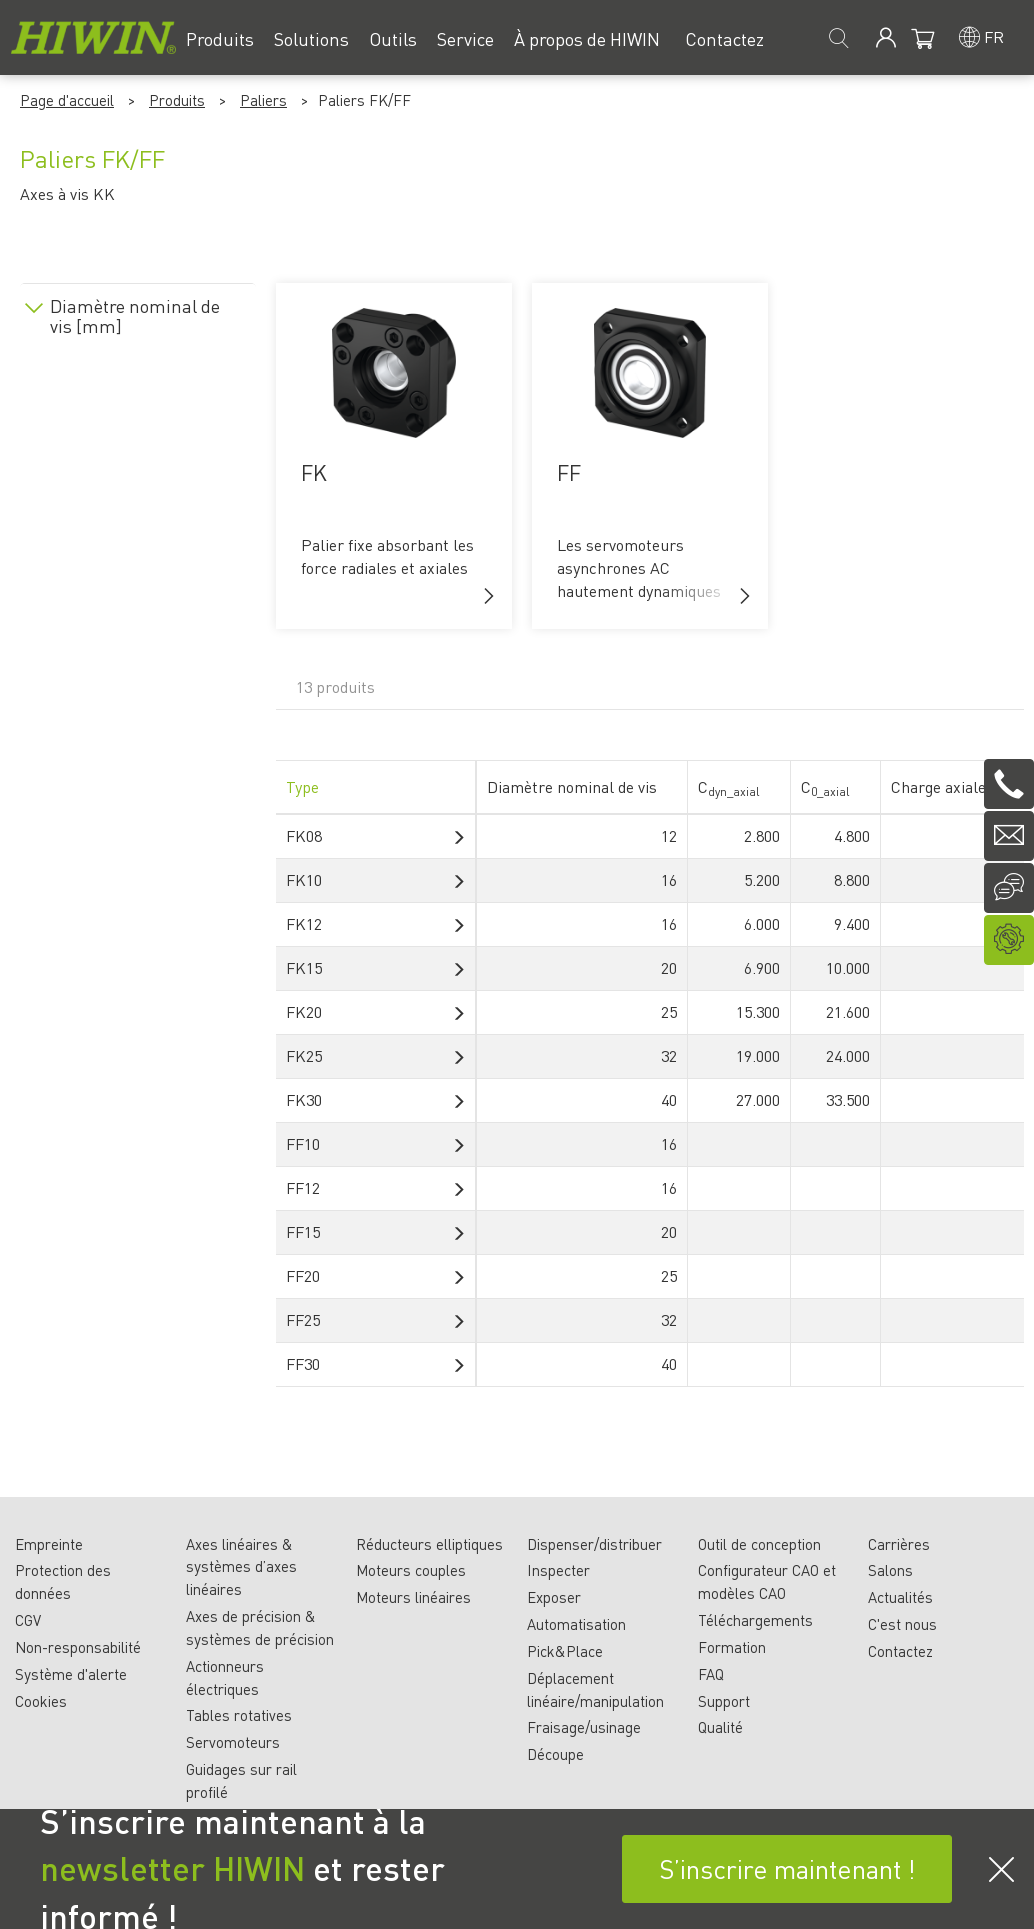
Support (724, 1701)
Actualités (900, 1597)
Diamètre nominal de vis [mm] (135, 316)
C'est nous (902, 1624)
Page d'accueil (67, 100)
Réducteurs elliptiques (429, 1544)
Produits (177, 100)
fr (994, 36)
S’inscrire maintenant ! (787, 1868)
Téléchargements (755, 1620)
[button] (489, 596)
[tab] (138, 312)
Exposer (554, 1597)
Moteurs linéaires (413, 1597)
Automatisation (576, 1624)
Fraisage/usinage (584, 1727)
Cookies (41, 1701)
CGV (28, 1620)
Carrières (899, 1544)
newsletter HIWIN (172, 1868)
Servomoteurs (233, 1742)
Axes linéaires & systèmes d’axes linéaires (241, 1567)
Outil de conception (759, 1544)
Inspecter (558, 1570)
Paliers (263, 100)
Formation (732, 1647)
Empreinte (49, 1544)
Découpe (555, 1754)
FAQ (711, 1674)
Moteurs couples (411, 1570)
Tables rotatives (239, 1715)
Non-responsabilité (78, 1647)
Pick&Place (565, 1651)
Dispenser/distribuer (594, 1544)
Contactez (900, 1651)
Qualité (720, 1727)
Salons (890, 1570)
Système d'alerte (71, 1674)
